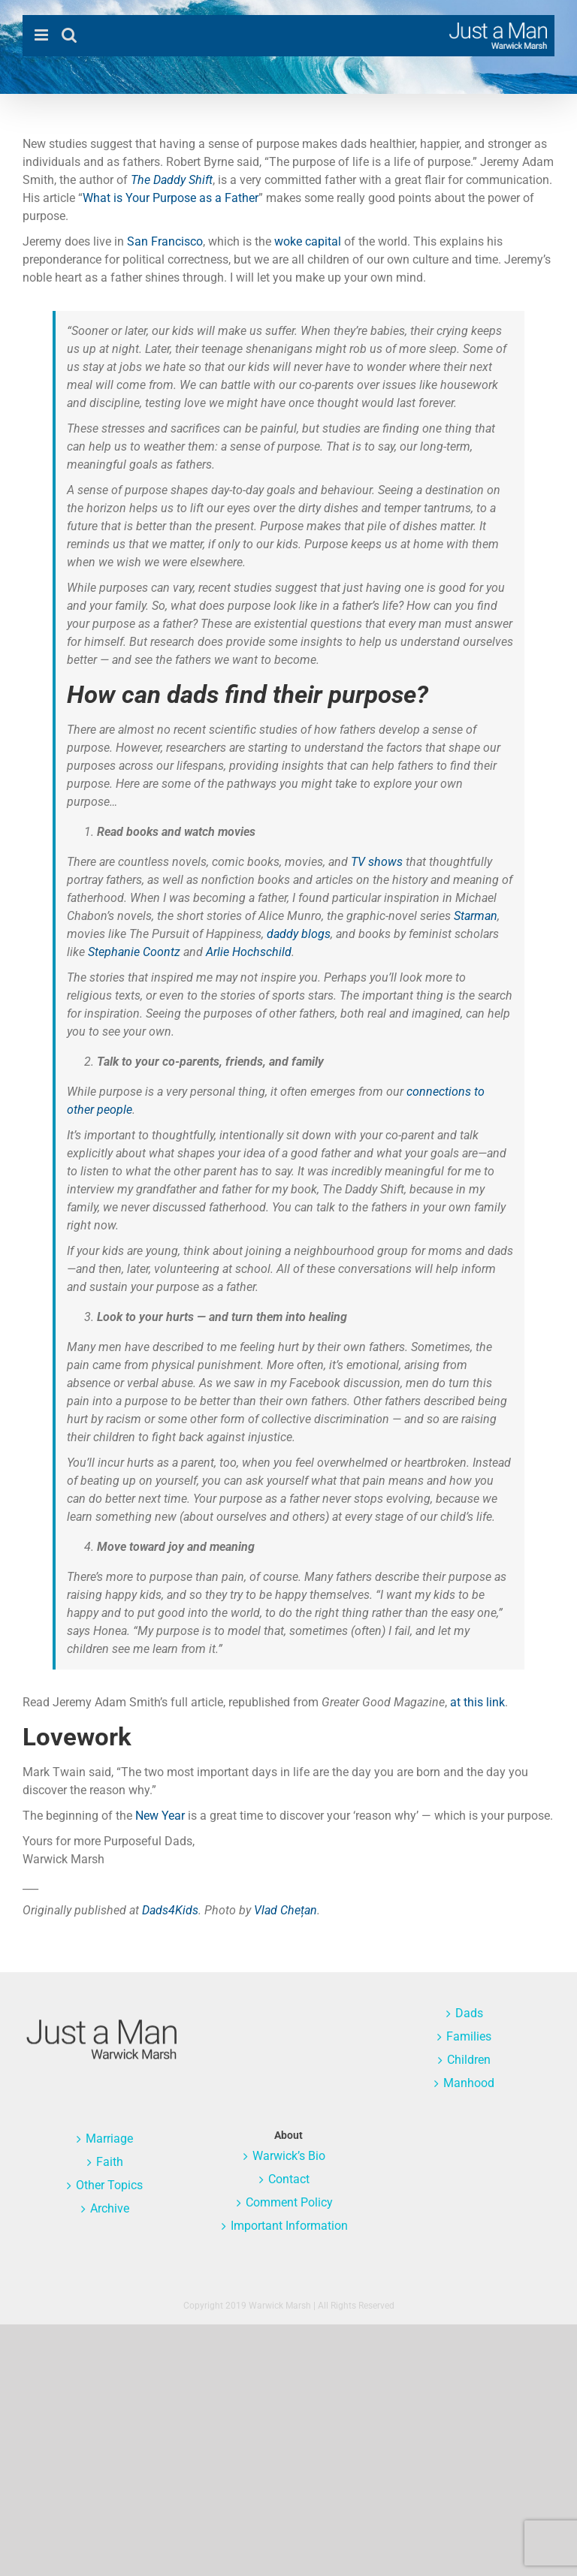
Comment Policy (289, 2202)
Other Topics (109, 2185)
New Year (160, 1815)
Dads (469, 2013)
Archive (109, 2208)
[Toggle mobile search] (69, 35)
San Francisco (165, 241)
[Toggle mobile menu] (42, 35)
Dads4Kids (170, 1910)
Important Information (289, 2226)
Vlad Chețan (285, 1910)
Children (469, 2060)
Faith (109, 2162)
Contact (289, 2179)
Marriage (109, 2138)
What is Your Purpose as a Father (170, 198)
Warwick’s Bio (288, 2156)
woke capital (307, 241)
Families (468, 2036)
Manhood (468, 2083)
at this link (477, 1702)
